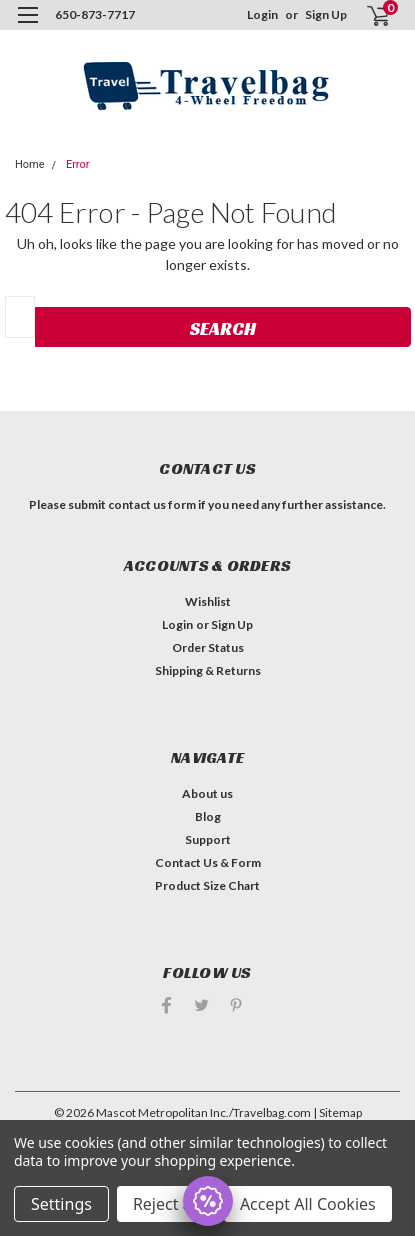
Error (78, 164)
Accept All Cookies (308, 1204)
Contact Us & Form (208, 862)
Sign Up (326, 14)
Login (262, 14)
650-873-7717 (95, 14)
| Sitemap (337, 1112)
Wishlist (208, 601)
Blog (208, 816)
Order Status (208, 647)
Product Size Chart (207, 885)
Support (208, 839)
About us (207, 793)
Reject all (166, 1204)
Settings (61, 1204)
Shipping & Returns (208, 670)
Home (30, 164)
